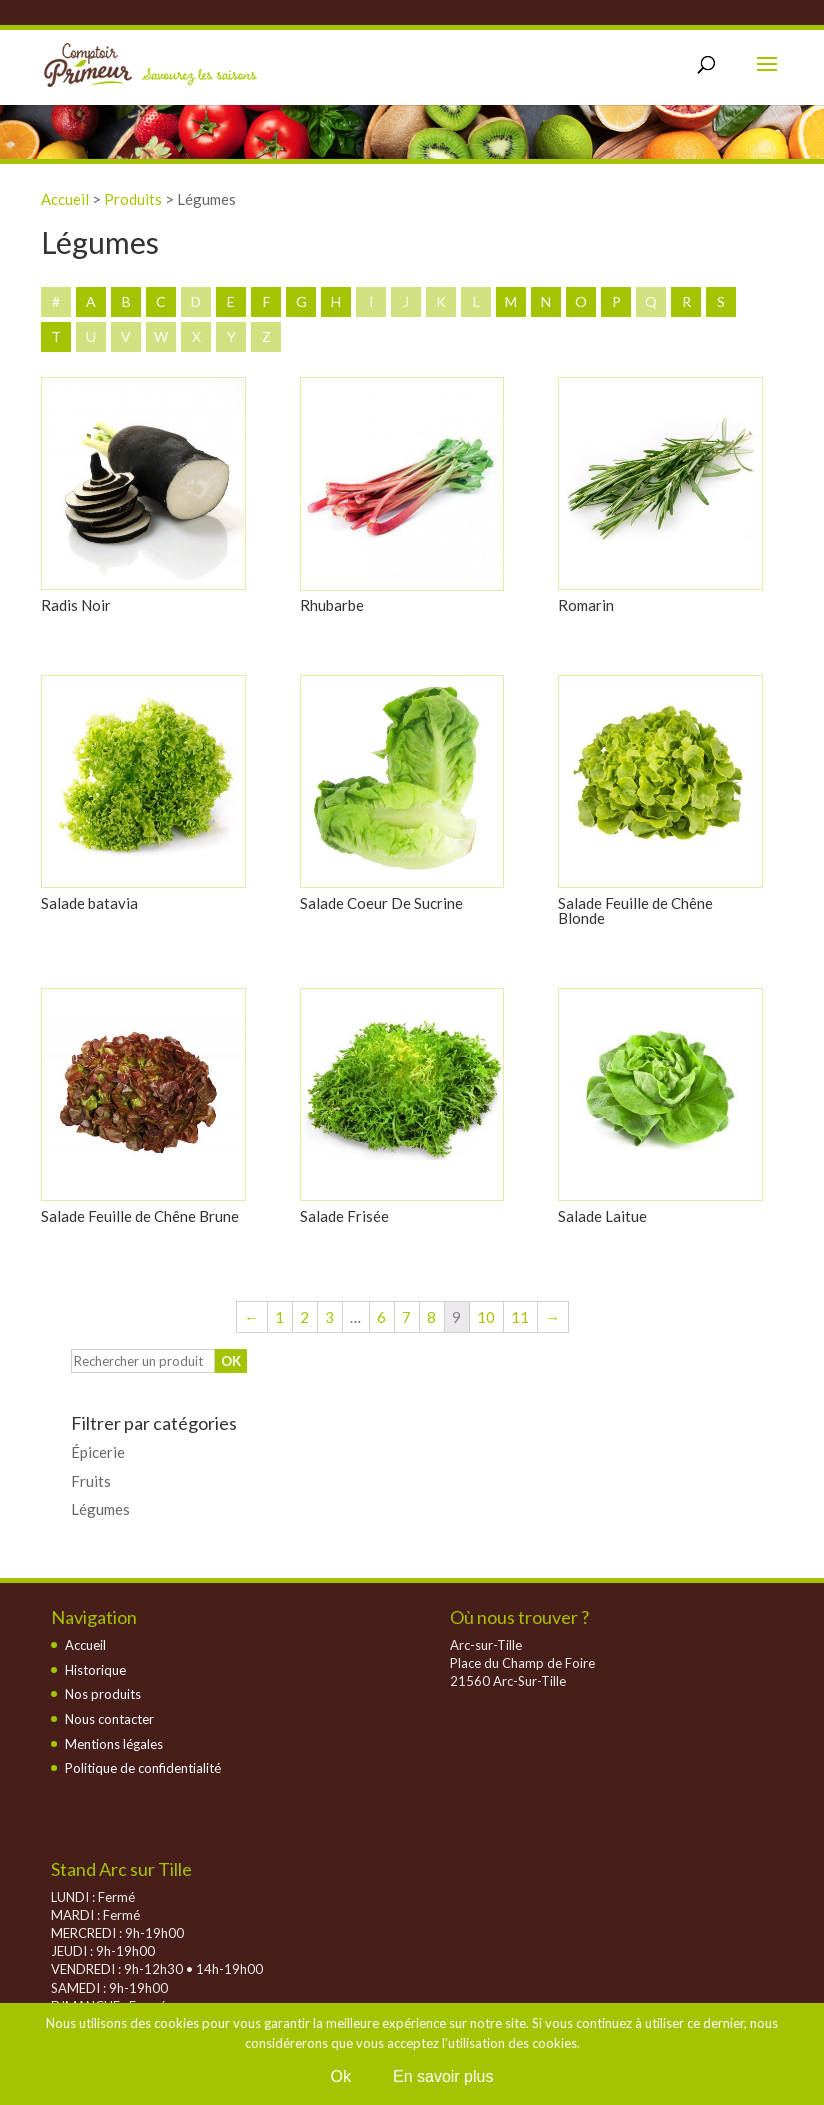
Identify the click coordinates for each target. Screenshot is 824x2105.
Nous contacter (109, 1719)
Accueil (85, 1645)
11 (520, 1317)
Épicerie (98, 1452)
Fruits (91, 1481)
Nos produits (103, 1694)
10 (486, 1317)
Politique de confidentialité (143, 1768)
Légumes (100, 1509)
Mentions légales (114, 1744)
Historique (95, 1670)
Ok (341, 2076)
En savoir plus (443, 2076)
